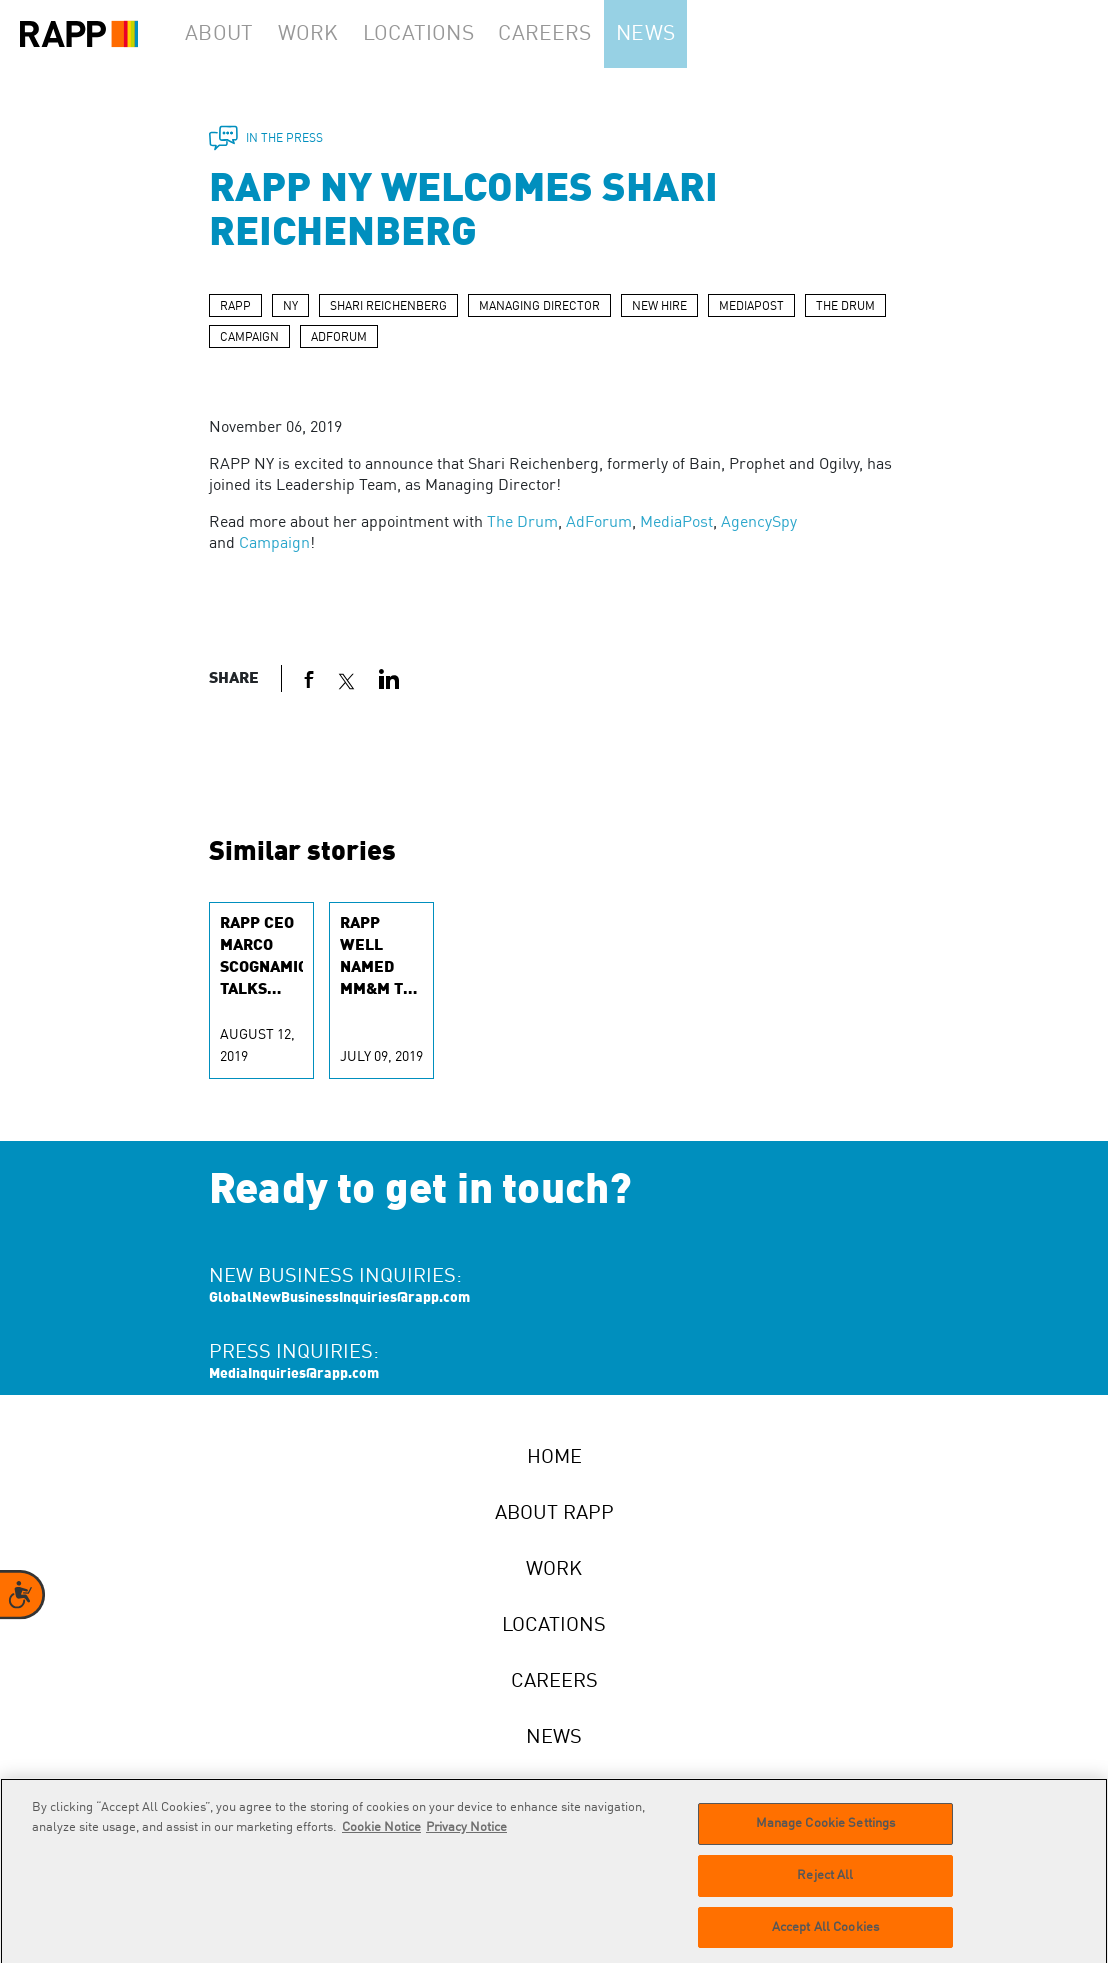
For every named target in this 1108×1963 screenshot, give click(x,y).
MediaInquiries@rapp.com (294, 1374)
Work (329, 34)
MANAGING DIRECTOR (539, 307)
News (683, 34)
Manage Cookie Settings (826, 1835)
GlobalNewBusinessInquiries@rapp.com (339, 1298)
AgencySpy (759, 523)
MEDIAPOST (751, 307)
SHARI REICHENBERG (388, 307)
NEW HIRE (659, 307)
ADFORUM (339, 338)
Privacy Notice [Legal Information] (466, 1839)
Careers (572, 34)
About (226, 34)
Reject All (825, 1887)
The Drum (522, 523)
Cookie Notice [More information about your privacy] (381, 1839)
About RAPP (554, 1514)
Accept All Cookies (825, 1938)
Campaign (274, 544)
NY (290, 307)
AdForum (599, 523)
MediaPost (676, 523)
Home (554, 1458)
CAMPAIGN (249, 338)
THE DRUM (845, 307)
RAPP (235, 307)
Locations (446, 34)
